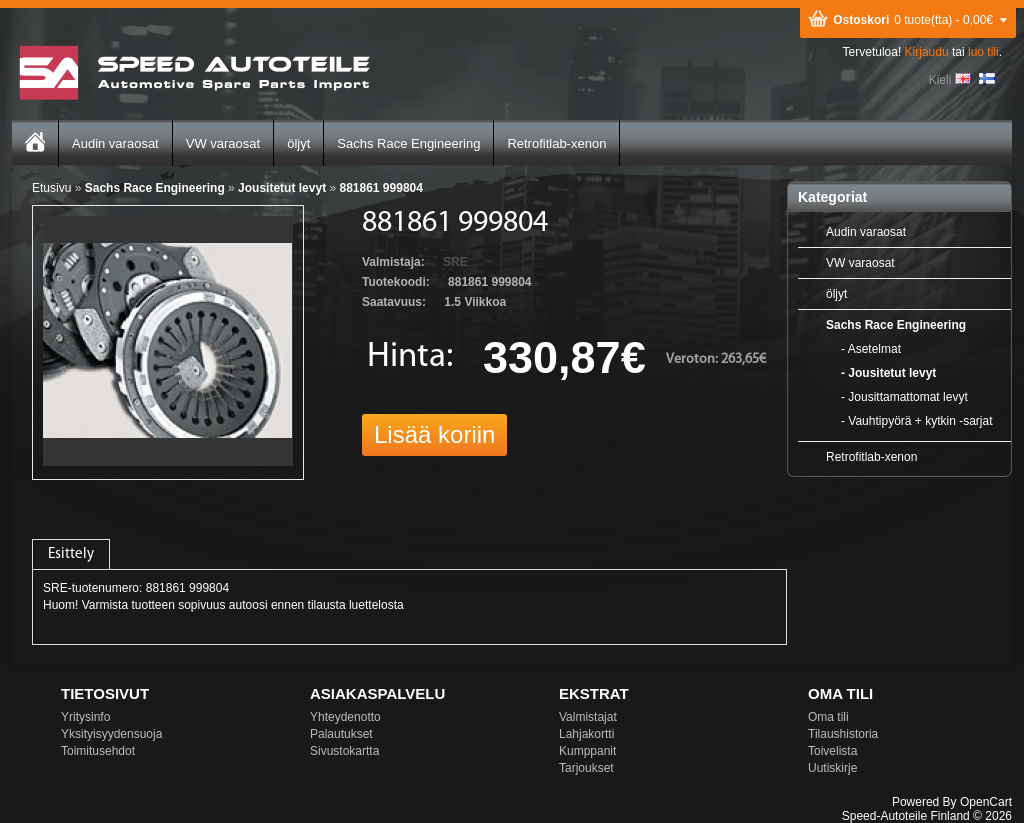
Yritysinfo (85, 717)
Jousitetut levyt (282, 188)
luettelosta (376, 605)
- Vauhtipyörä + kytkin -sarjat (917, 421)
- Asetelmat (871, 349)
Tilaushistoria (843, 734)
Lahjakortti (586, 734)
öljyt (298, 143)
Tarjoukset (586, 768)
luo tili (983, 52)
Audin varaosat (115, 143)
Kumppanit (587, 751)
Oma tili (828, 717)
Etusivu (51, 188)
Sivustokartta (344, 751)
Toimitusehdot (98, 751)
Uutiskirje (832, 768)
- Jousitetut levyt (888, 373)
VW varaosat (223, 143)
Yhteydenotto (345, 717)
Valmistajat (588, 717)
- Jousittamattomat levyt (904, 397)
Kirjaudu (927, 52)
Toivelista (832, 751)
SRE (455, 262)
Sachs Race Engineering (408, 143)
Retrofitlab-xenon (556, 143)
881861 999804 (380, 188)
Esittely (71, 554)
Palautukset (341, 734)
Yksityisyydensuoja (111, 734)
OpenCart (986, 802)
